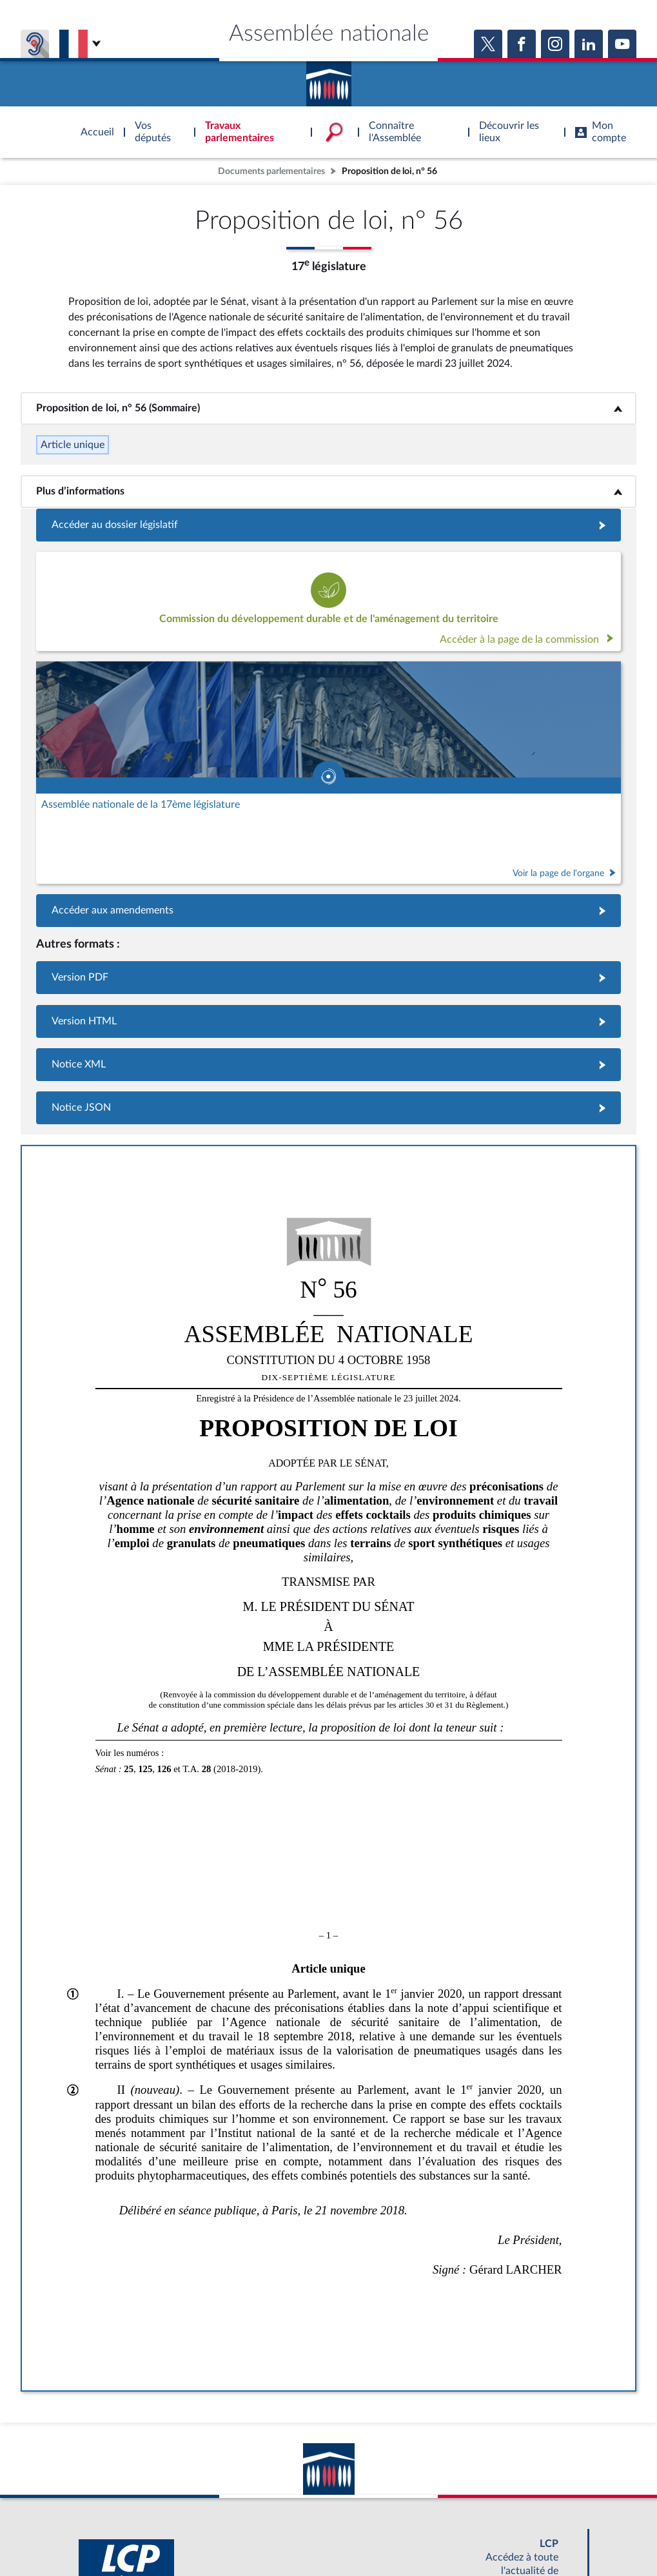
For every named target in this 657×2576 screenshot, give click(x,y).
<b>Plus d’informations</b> (328, 491)
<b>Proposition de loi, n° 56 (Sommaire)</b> (328, 408)
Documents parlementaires (271, 171)
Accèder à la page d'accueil (328, 79)
